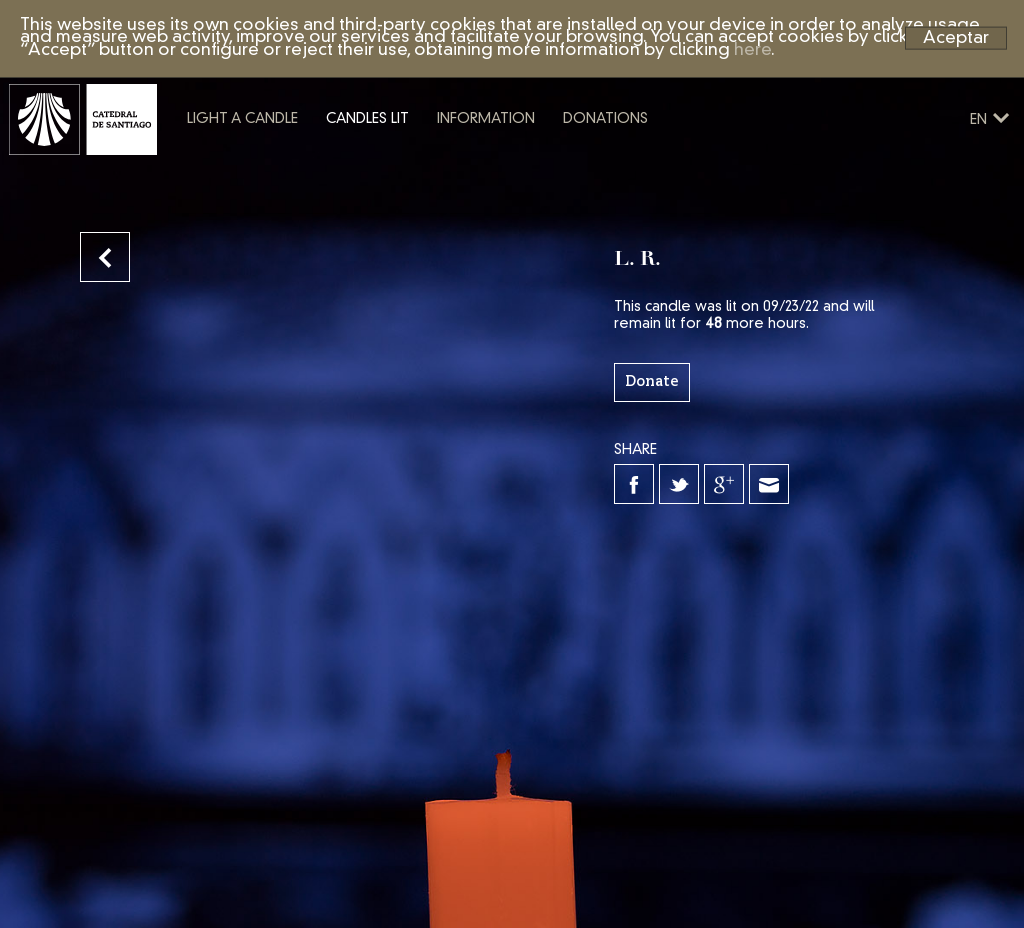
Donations (677, 163)
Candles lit (439, 163)
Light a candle (314, 163)
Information (558, 163)
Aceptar (956, 37)
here (752, 50)
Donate (652, 382)
